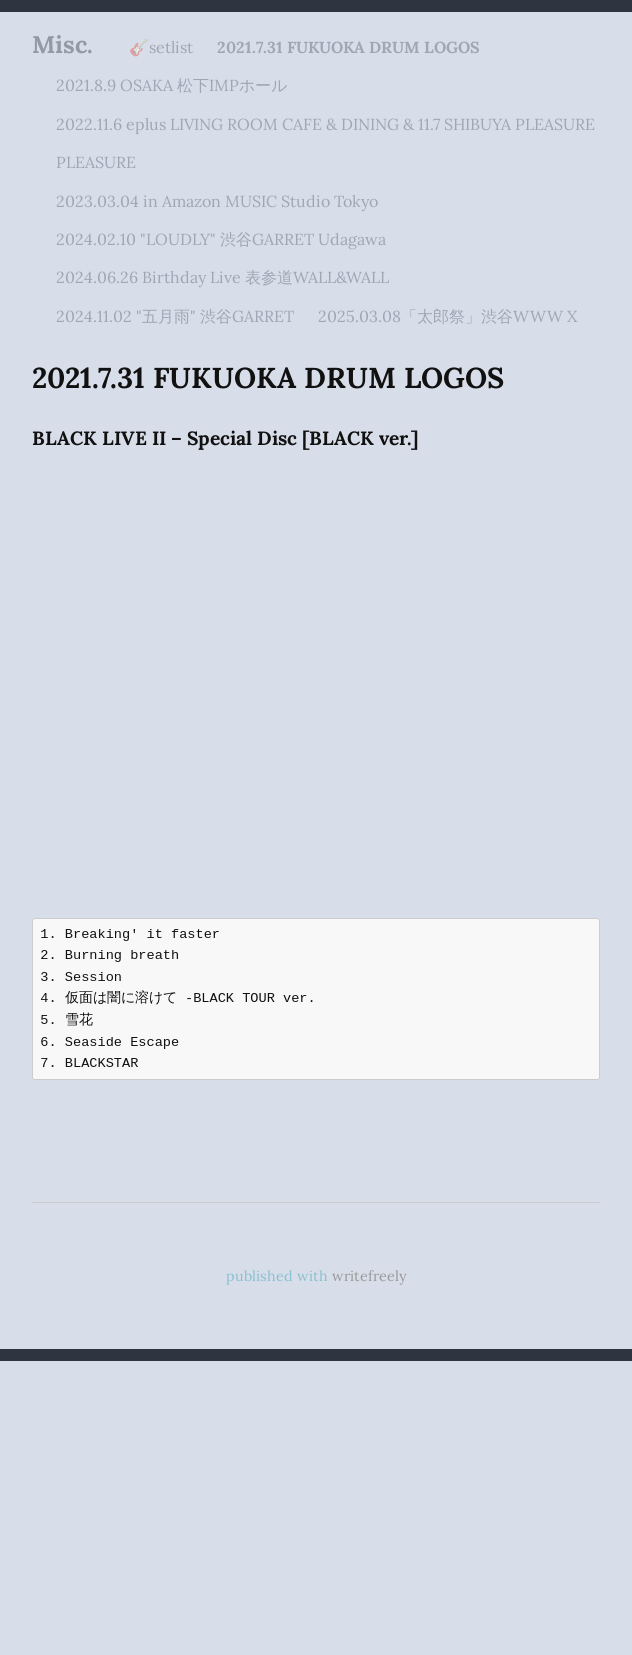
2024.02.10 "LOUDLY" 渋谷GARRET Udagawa (221, 239)
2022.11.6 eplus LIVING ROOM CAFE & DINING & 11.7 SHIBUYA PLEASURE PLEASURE (325, 143)
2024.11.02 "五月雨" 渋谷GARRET (175, 316)
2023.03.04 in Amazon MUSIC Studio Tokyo (217, 201)
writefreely (369, 1276)
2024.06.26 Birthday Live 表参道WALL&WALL (222, 277)
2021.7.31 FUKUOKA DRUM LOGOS (348, 47)
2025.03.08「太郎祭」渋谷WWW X (447, 316)
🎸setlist (161, 47)
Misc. (62, 44)
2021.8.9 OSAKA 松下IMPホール (171, 85)
